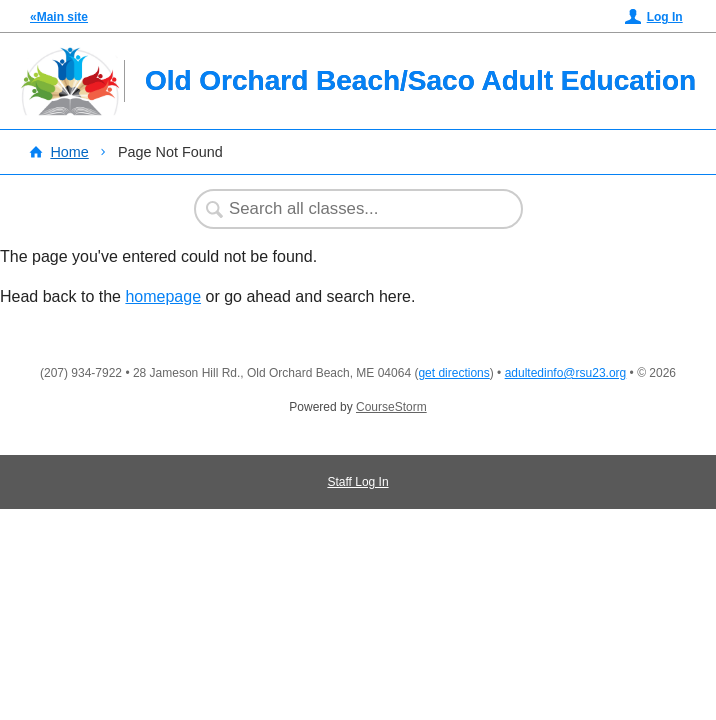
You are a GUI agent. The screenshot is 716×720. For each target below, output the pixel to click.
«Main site (59, 17)
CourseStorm (391, 407)
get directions (453, 373)
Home (69, 152)
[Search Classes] (348, 209)
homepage (163, 296)
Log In (665, 17)
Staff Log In (357, 482)
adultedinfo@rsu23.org (566, 373)
